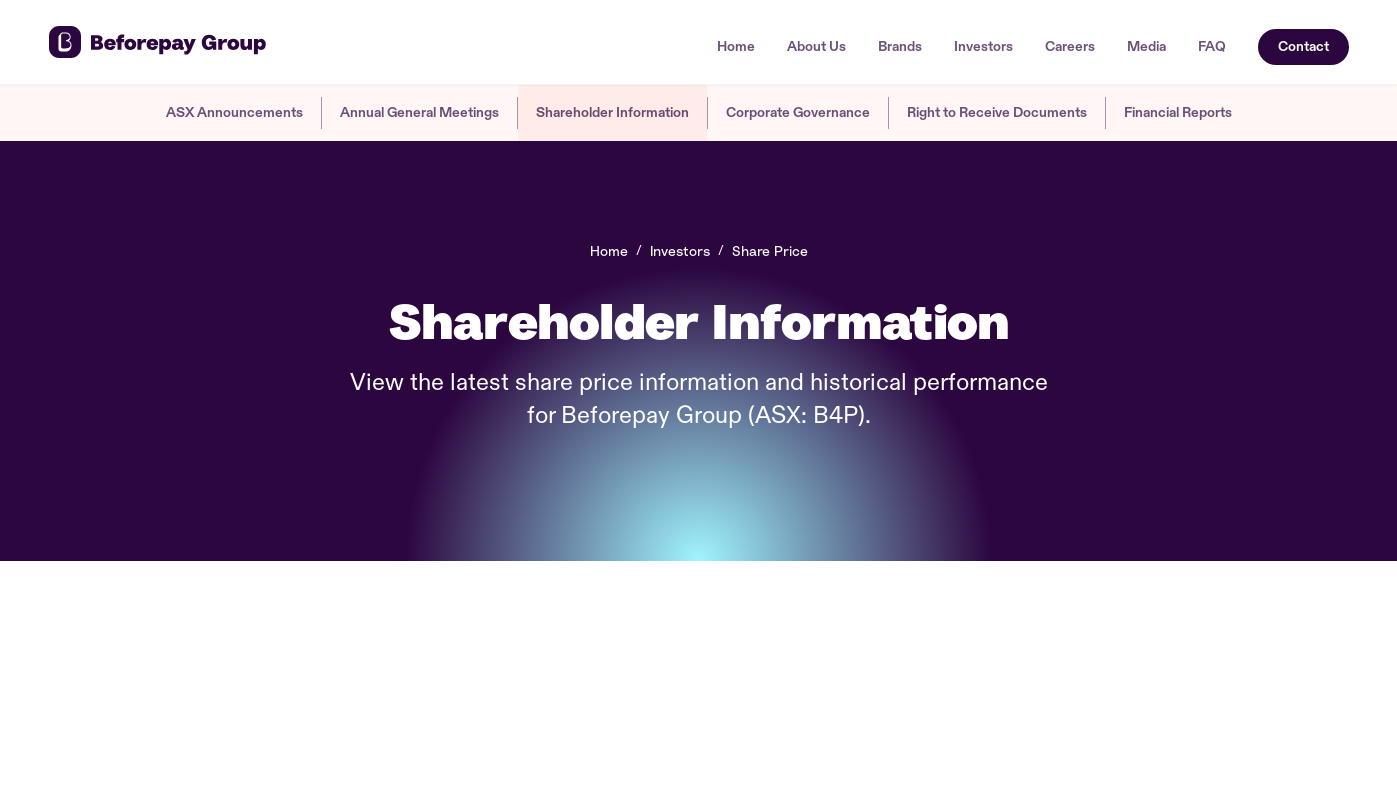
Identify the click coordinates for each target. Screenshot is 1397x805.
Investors (983, 47)
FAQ (1212, 47)
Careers (1070, 47)
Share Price (770, 250)
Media (1146, 47)
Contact (1303, 46)
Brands (900, 47)
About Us (816, 47)
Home (736, 47)
